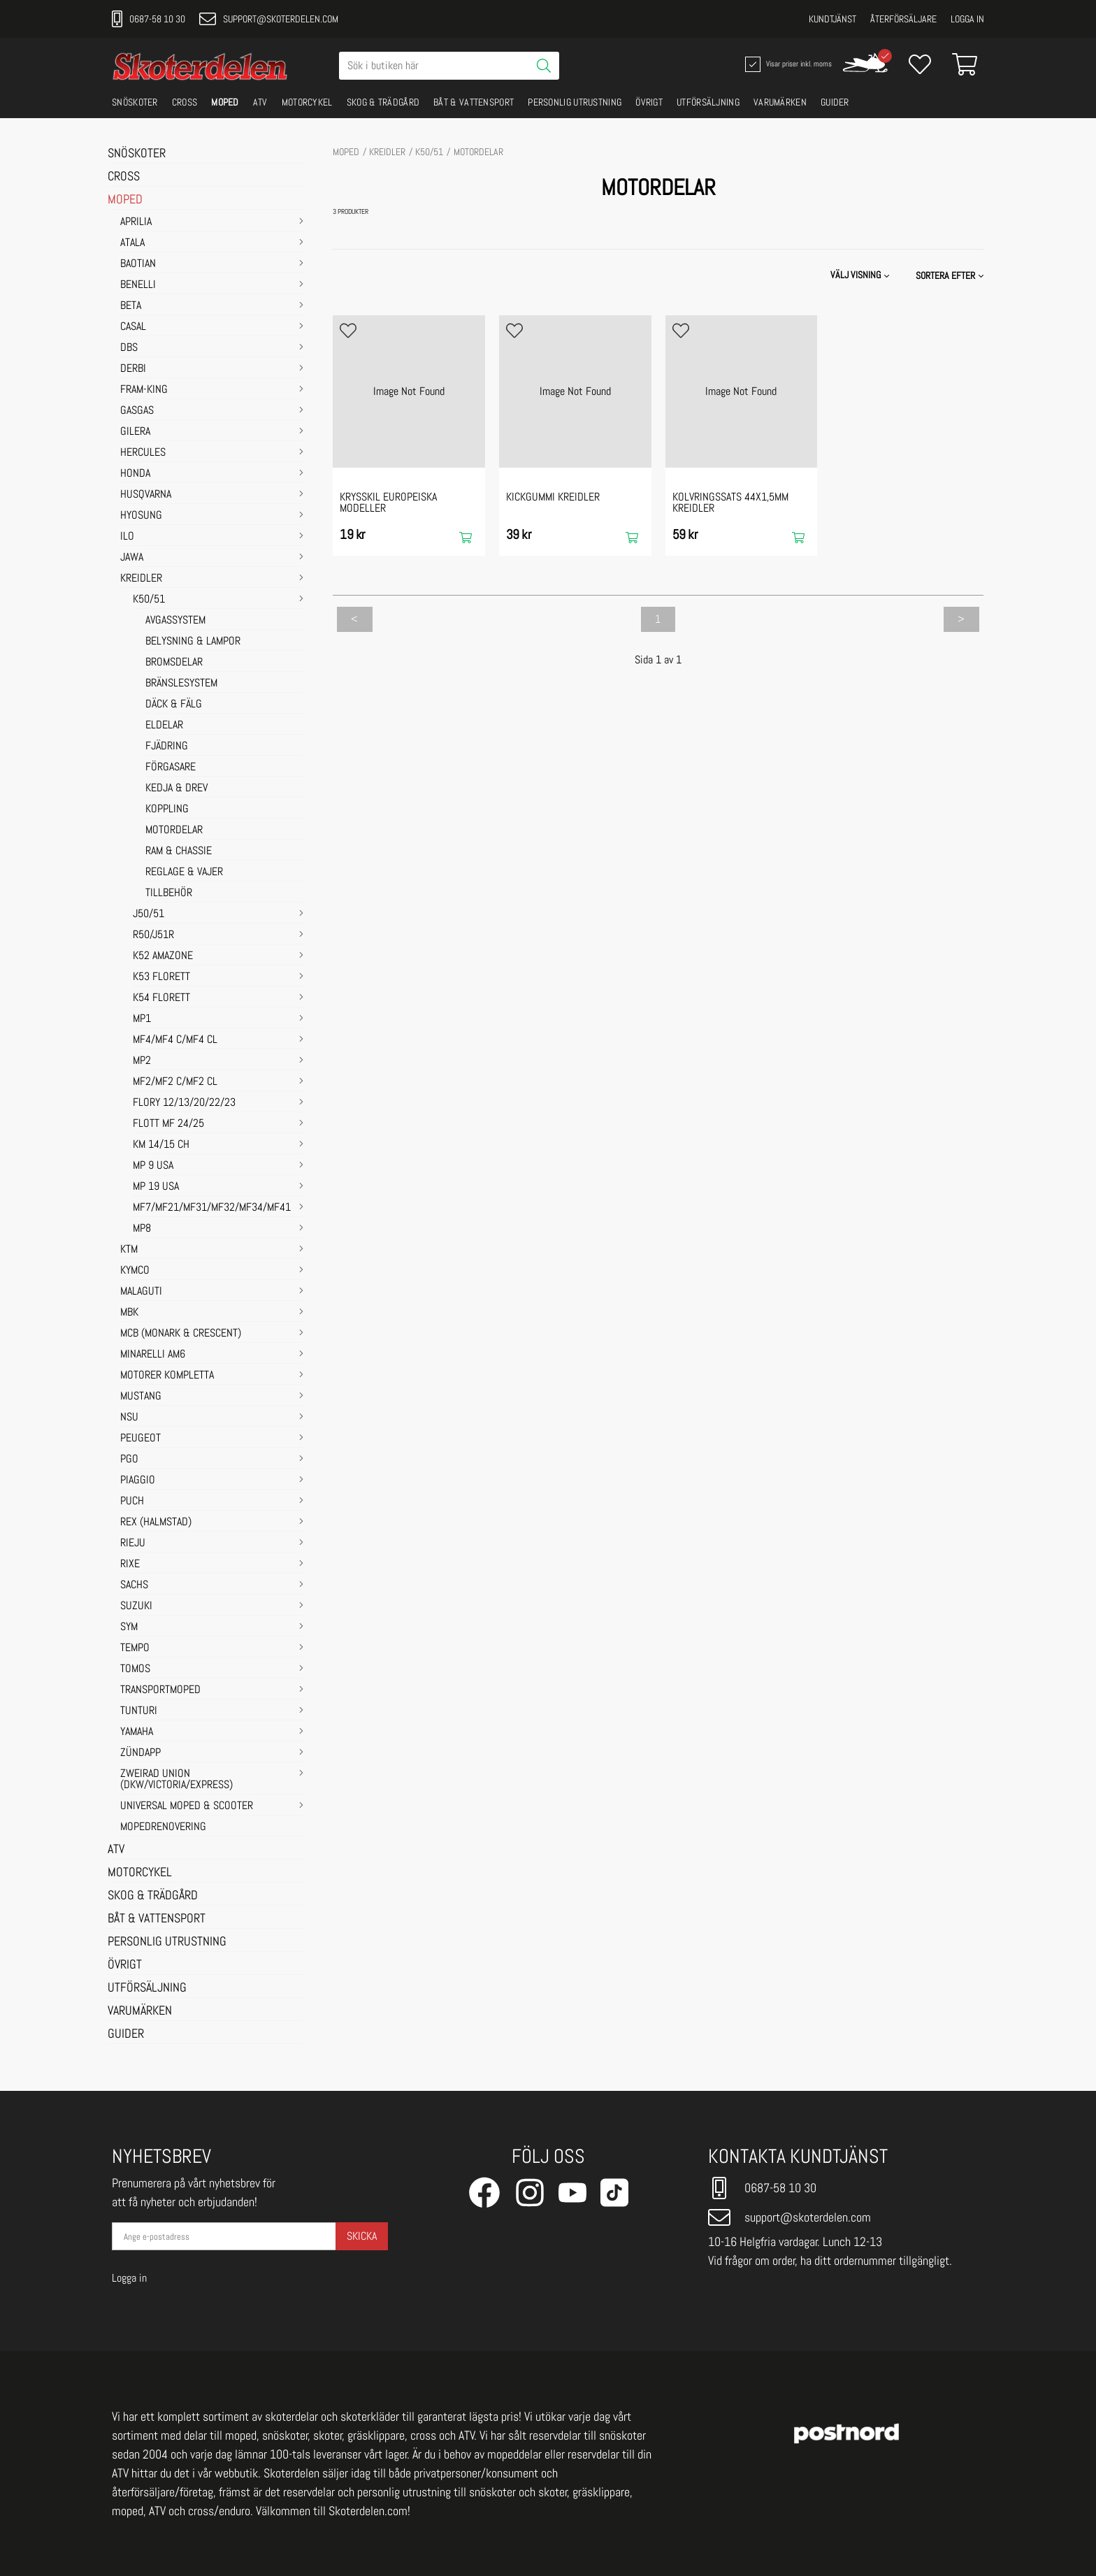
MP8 (142, 1229)
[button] (951, 275)
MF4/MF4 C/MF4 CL (175, 1040)
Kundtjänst (832, 19)
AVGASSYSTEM (175, 620)
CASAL (133, 327)
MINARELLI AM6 (152, 1354)
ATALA (132, 243)
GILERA (135, 432)
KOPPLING (167, 809)
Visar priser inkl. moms (787, 64)
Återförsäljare (903, 19)
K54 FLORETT (161, 998)
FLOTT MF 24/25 (168, 1124)
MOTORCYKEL (307, 102)
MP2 (142, 1061)
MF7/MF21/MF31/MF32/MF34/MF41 (212, 1208)
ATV (260, 102)
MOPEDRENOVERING (163, 1827)
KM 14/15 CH (161, 1145)
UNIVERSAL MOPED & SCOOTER (186, 1806)
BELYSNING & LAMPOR (192, 641)
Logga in (967, 19)
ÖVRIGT (649, 102)
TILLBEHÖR (168, 893)
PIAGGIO (137, 1480)
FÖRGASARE (170, 767)
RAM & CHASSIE (178, 851)
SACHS (134, 1585)
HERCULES (143, 453)
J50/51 (148, 914)
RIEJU (132, 1543)
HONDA (135, 474)
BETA (130, 306)
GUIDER (835, 102)
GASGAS (137, 411)
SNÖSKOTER (135, 102)
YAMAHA (136, 1732)
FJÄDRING (166, 746)
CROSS (185, 102)
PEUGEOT (140, 1438)
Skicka (362, 2236)
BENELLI (138, 285)
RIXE (130, 1564)
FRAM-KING (144, 390)
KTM (129, 1250)
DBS (129, 348)
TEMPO (135, 1648)
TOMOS (135, 1669)
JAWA (131, 558)
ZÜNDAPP (140, 1753)
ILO (127, 537)
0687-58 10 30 (148, 19)
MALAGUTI (141, 1292)
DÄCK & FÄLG (173, 704)
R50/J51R (153, 935)
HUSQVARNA (145, 495)
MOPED (225, 102)
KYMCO (135, 1271)
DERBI (133, 369)
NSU (129, 1417)
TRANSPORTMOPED (160, 1690)
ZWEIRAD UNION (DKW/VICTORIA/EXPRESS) (176, 1780)
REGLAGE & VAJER (184, 872)
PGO (129, 1459)
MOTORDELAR (174, 830)
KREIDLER (141, 579)
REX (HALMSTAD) (156, 1522)
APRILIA (136, 222)
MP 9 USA (153, 1166)
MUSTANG (140, 1396)
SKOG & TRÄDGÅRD (383, 102)
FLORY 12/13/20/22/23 (184, 1103)
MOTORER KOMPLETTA (167, 1375)
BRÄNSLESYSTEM (181, 683)
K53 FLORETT (161, 977)
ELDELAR (164, 725)
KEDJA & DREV (176, 788)
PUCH (132, 1501)
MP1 (142, 1019)
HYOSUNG (141, 516)
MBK (129, 1313)
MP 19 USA (156, 1187)
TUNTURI (138, 1711)
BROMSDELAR (174, 662)
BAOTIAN (138, 264)
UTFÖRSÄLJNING (708, 102)
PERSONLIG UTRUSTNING (574, 102)
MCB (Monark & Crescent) (180, 1333)
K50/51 (149, 599)
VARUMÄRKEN (780, 102)
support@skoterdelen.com (268, 19)
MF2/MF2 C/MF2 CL (175, 1082)
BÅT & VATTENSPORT (473, 102)
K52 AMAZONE (163, 956)
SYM (129, 1627)
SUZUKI (136, 1606)
